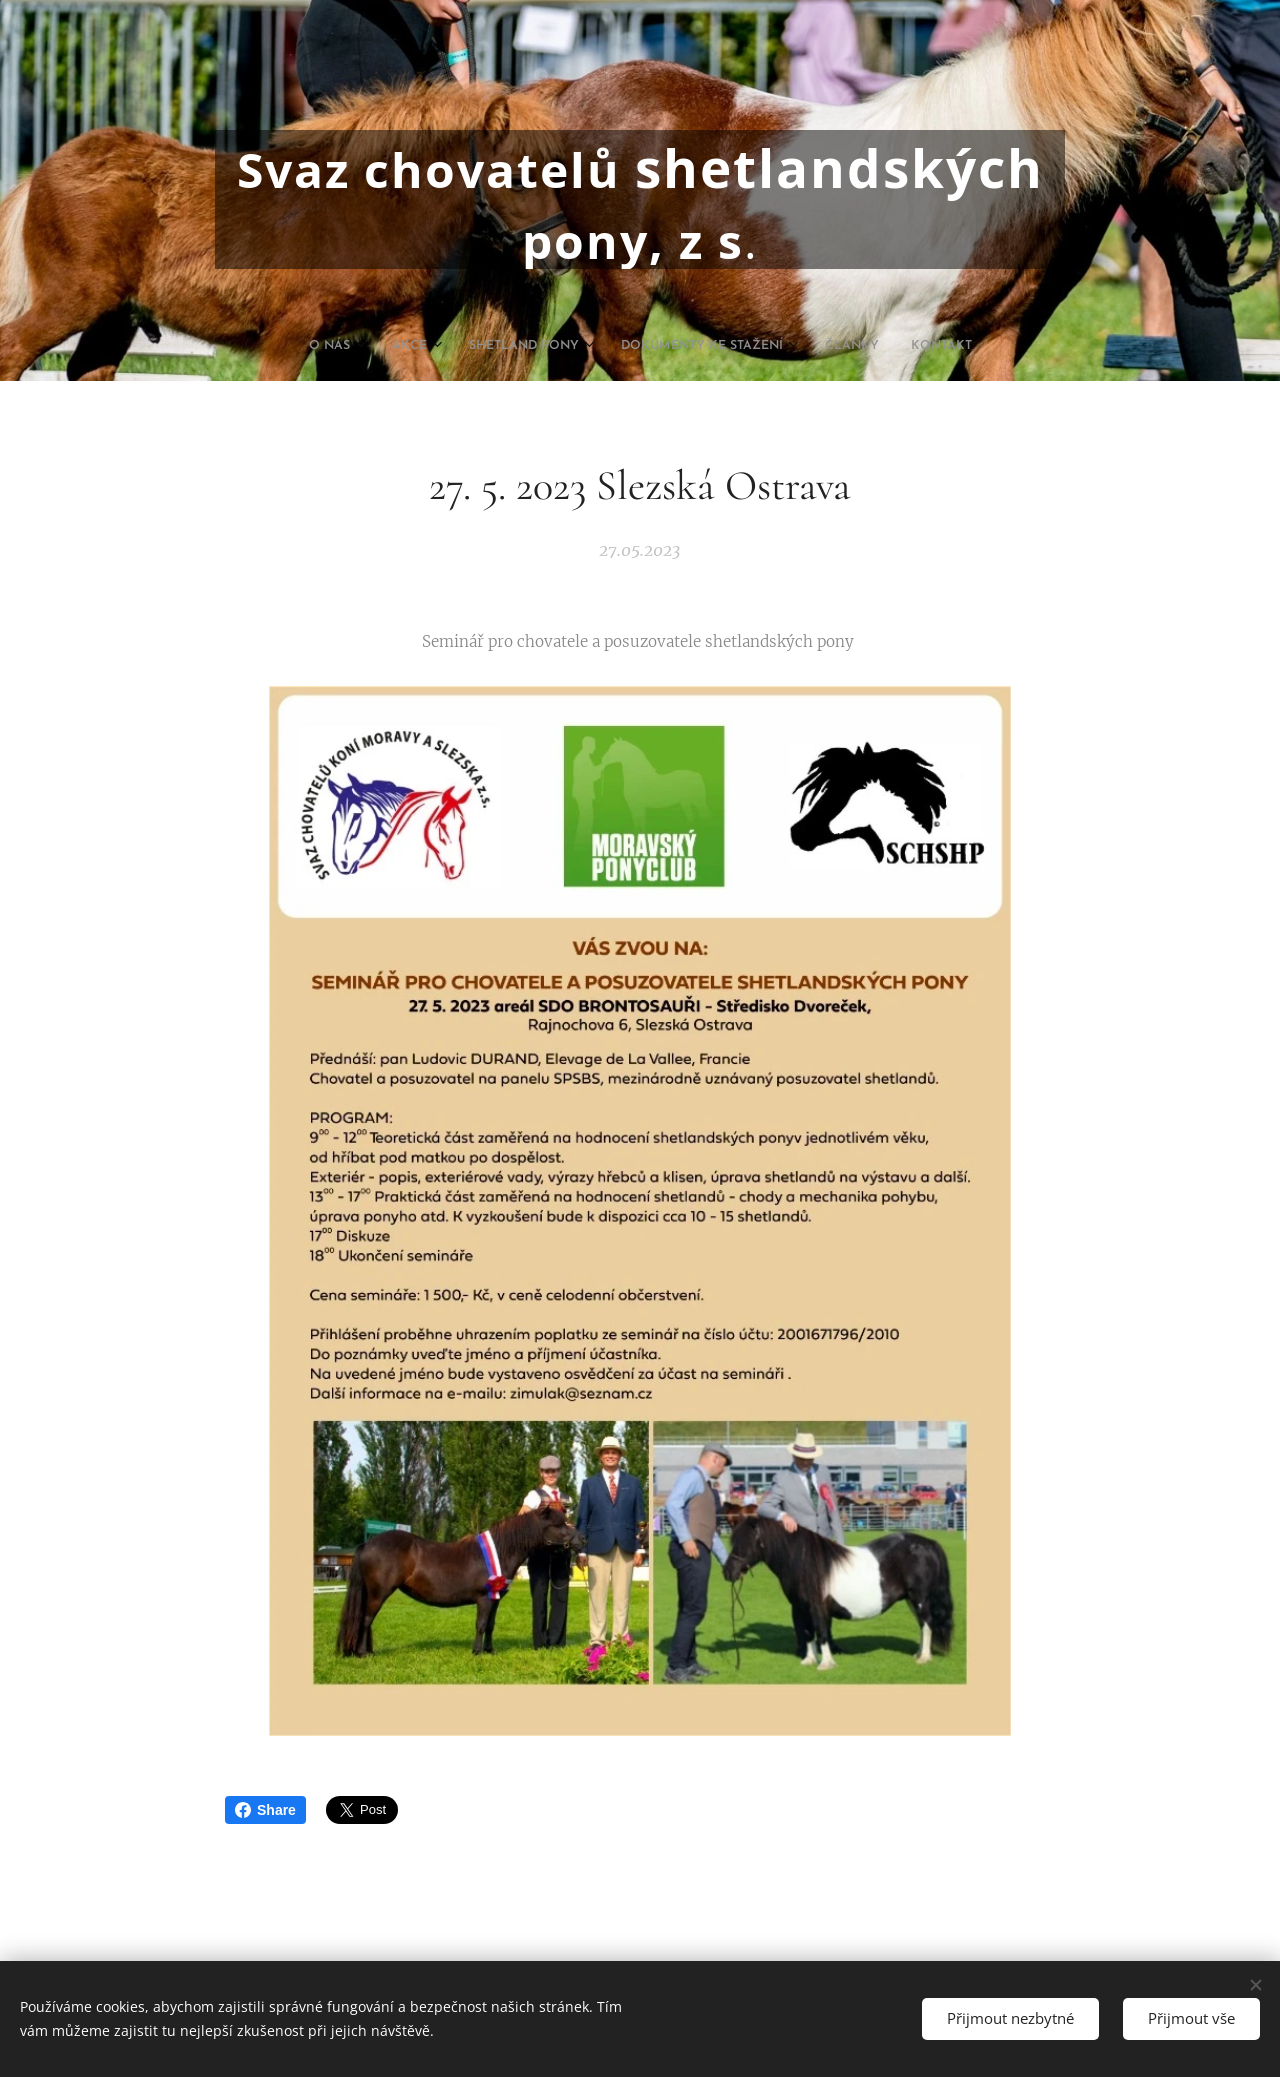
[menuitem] (553, 346)
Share (265, 1810)
